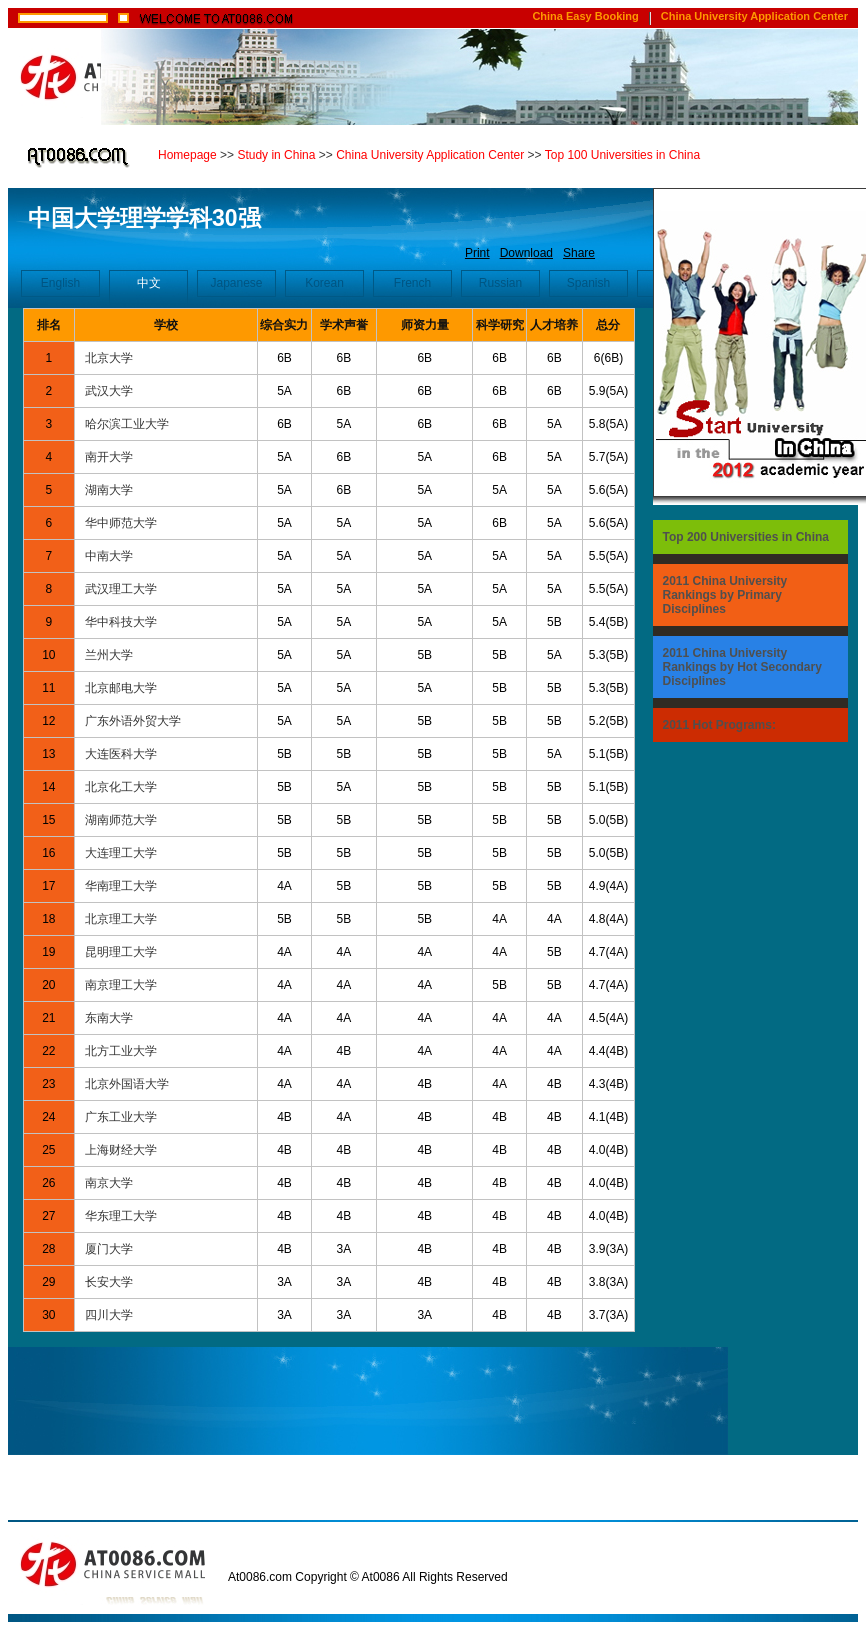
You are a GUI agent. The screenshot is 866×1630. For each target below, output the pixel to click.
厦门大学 (109, 1249)
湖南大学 (109, 490)
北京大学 (109, 358)
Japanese (236, 283)
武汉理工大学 (121, 589)
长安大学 (109, 1282)
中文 (149, 283)
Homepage (187, 155)
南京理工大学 (121, 985)
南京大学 (109, 1183)
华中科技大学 (121, 622)
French (412, 283)
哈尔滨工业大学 (127, 424)
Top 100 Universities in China (622, 155)
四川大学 (109, 1315)
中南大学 (109, 556)
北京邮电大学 (121, 688)
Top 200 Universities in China (746, 537)
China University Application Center (754, 16)
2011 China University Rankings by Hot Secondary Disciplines (742, 667)
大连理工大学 (121, 853)
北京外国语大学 (127, 1084)
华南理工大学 (121, 886)
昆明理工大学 (121, 952)
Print (477, 253)
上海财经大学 (121, 1150)
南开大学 (109, 457)
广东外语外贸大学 (133, 721)
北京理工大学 (121, 919)
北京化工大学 (121, 787)
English (60, 283)
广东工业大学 (121, 1117)
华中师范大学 (121, 523)
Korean (324, 283)
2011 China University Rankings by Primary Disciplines (725, 595)
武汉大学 (109, 391)
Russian (500, 283)
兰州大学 (109, 655)
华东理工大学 (121, 1216)
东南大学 (109, 1018)
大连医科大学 (121, 754)
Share (579, 253)
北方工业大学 (121, 1051)
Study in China (276, 155)
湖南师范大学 (121, 820)
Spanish (588, 283)
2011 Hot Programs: (719, 725)
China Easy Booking (585, 16)
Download (526, 253)
